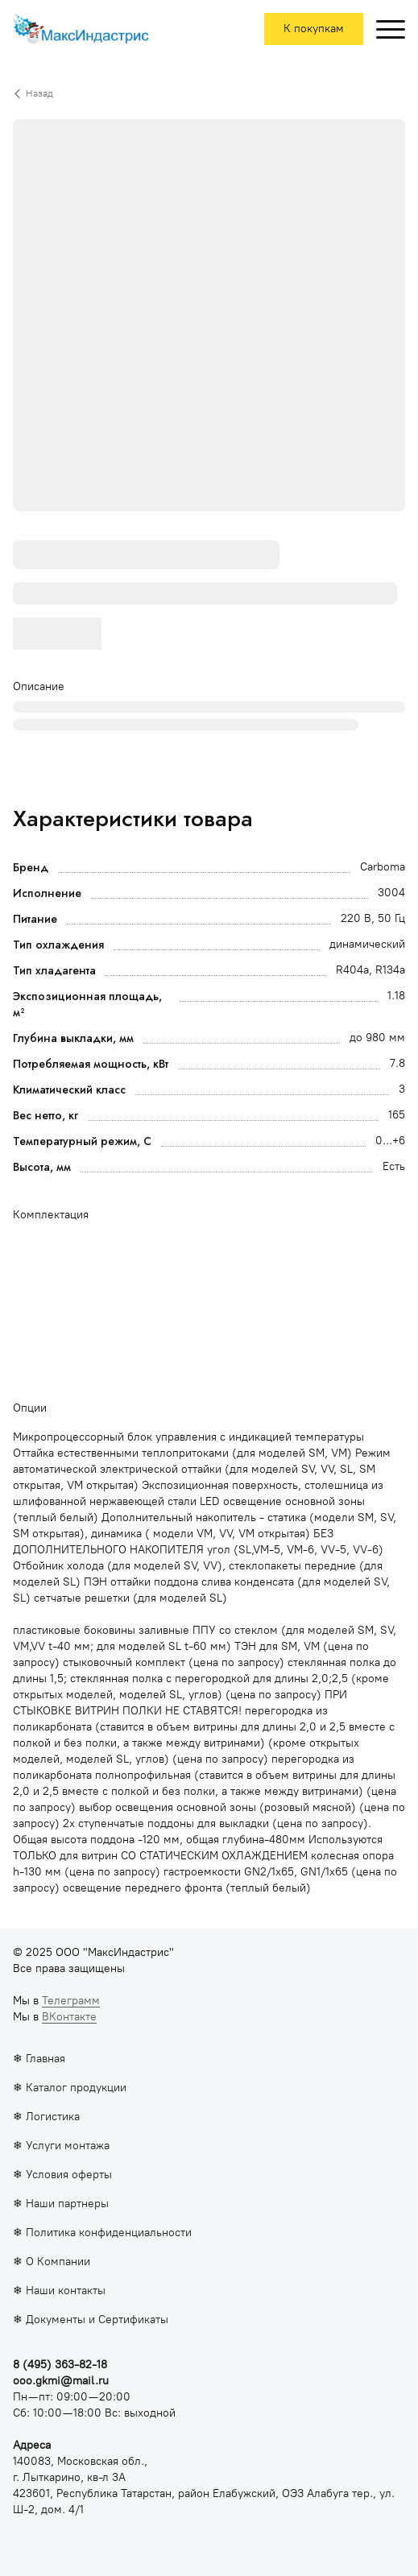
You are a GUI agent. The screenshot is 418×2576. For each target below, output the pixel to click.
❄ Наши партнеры (61, 2203)
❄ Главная (39, 2058)
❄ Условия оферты (62, 2174)
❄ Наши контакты (59, 2290)
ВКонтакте (69, 2017)
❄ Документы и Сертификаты (90, 2319)
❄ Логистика (46, 2116)
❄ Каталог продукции (69, 2087)
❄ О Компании (51, 2261)
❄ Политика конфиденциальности (102, 2232)
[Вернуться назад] (209, 93)
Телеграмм (71, 2000)
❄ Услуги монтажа (61, 2145)
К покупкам (313, 28)
